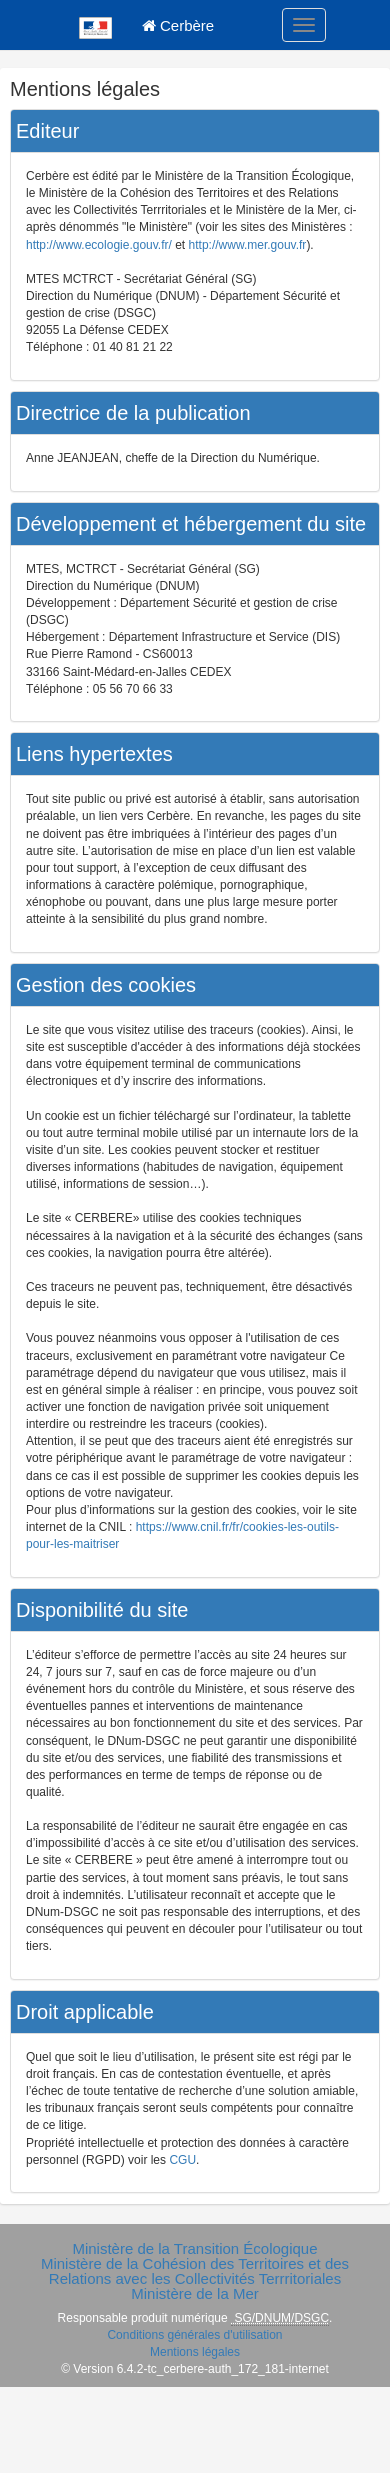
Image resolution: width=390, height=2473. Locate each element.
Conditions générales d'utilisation (194, 2335)
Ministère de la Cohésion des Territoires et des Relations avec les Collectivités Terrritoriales (195, 2271)
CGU (182, 2160)
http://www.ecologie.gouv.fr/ (99, 245)
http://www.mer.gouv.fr (248, 245)
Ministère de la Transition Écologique (194, 2248)
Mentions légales (195, 2352)
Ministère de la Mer (195, 2293)
